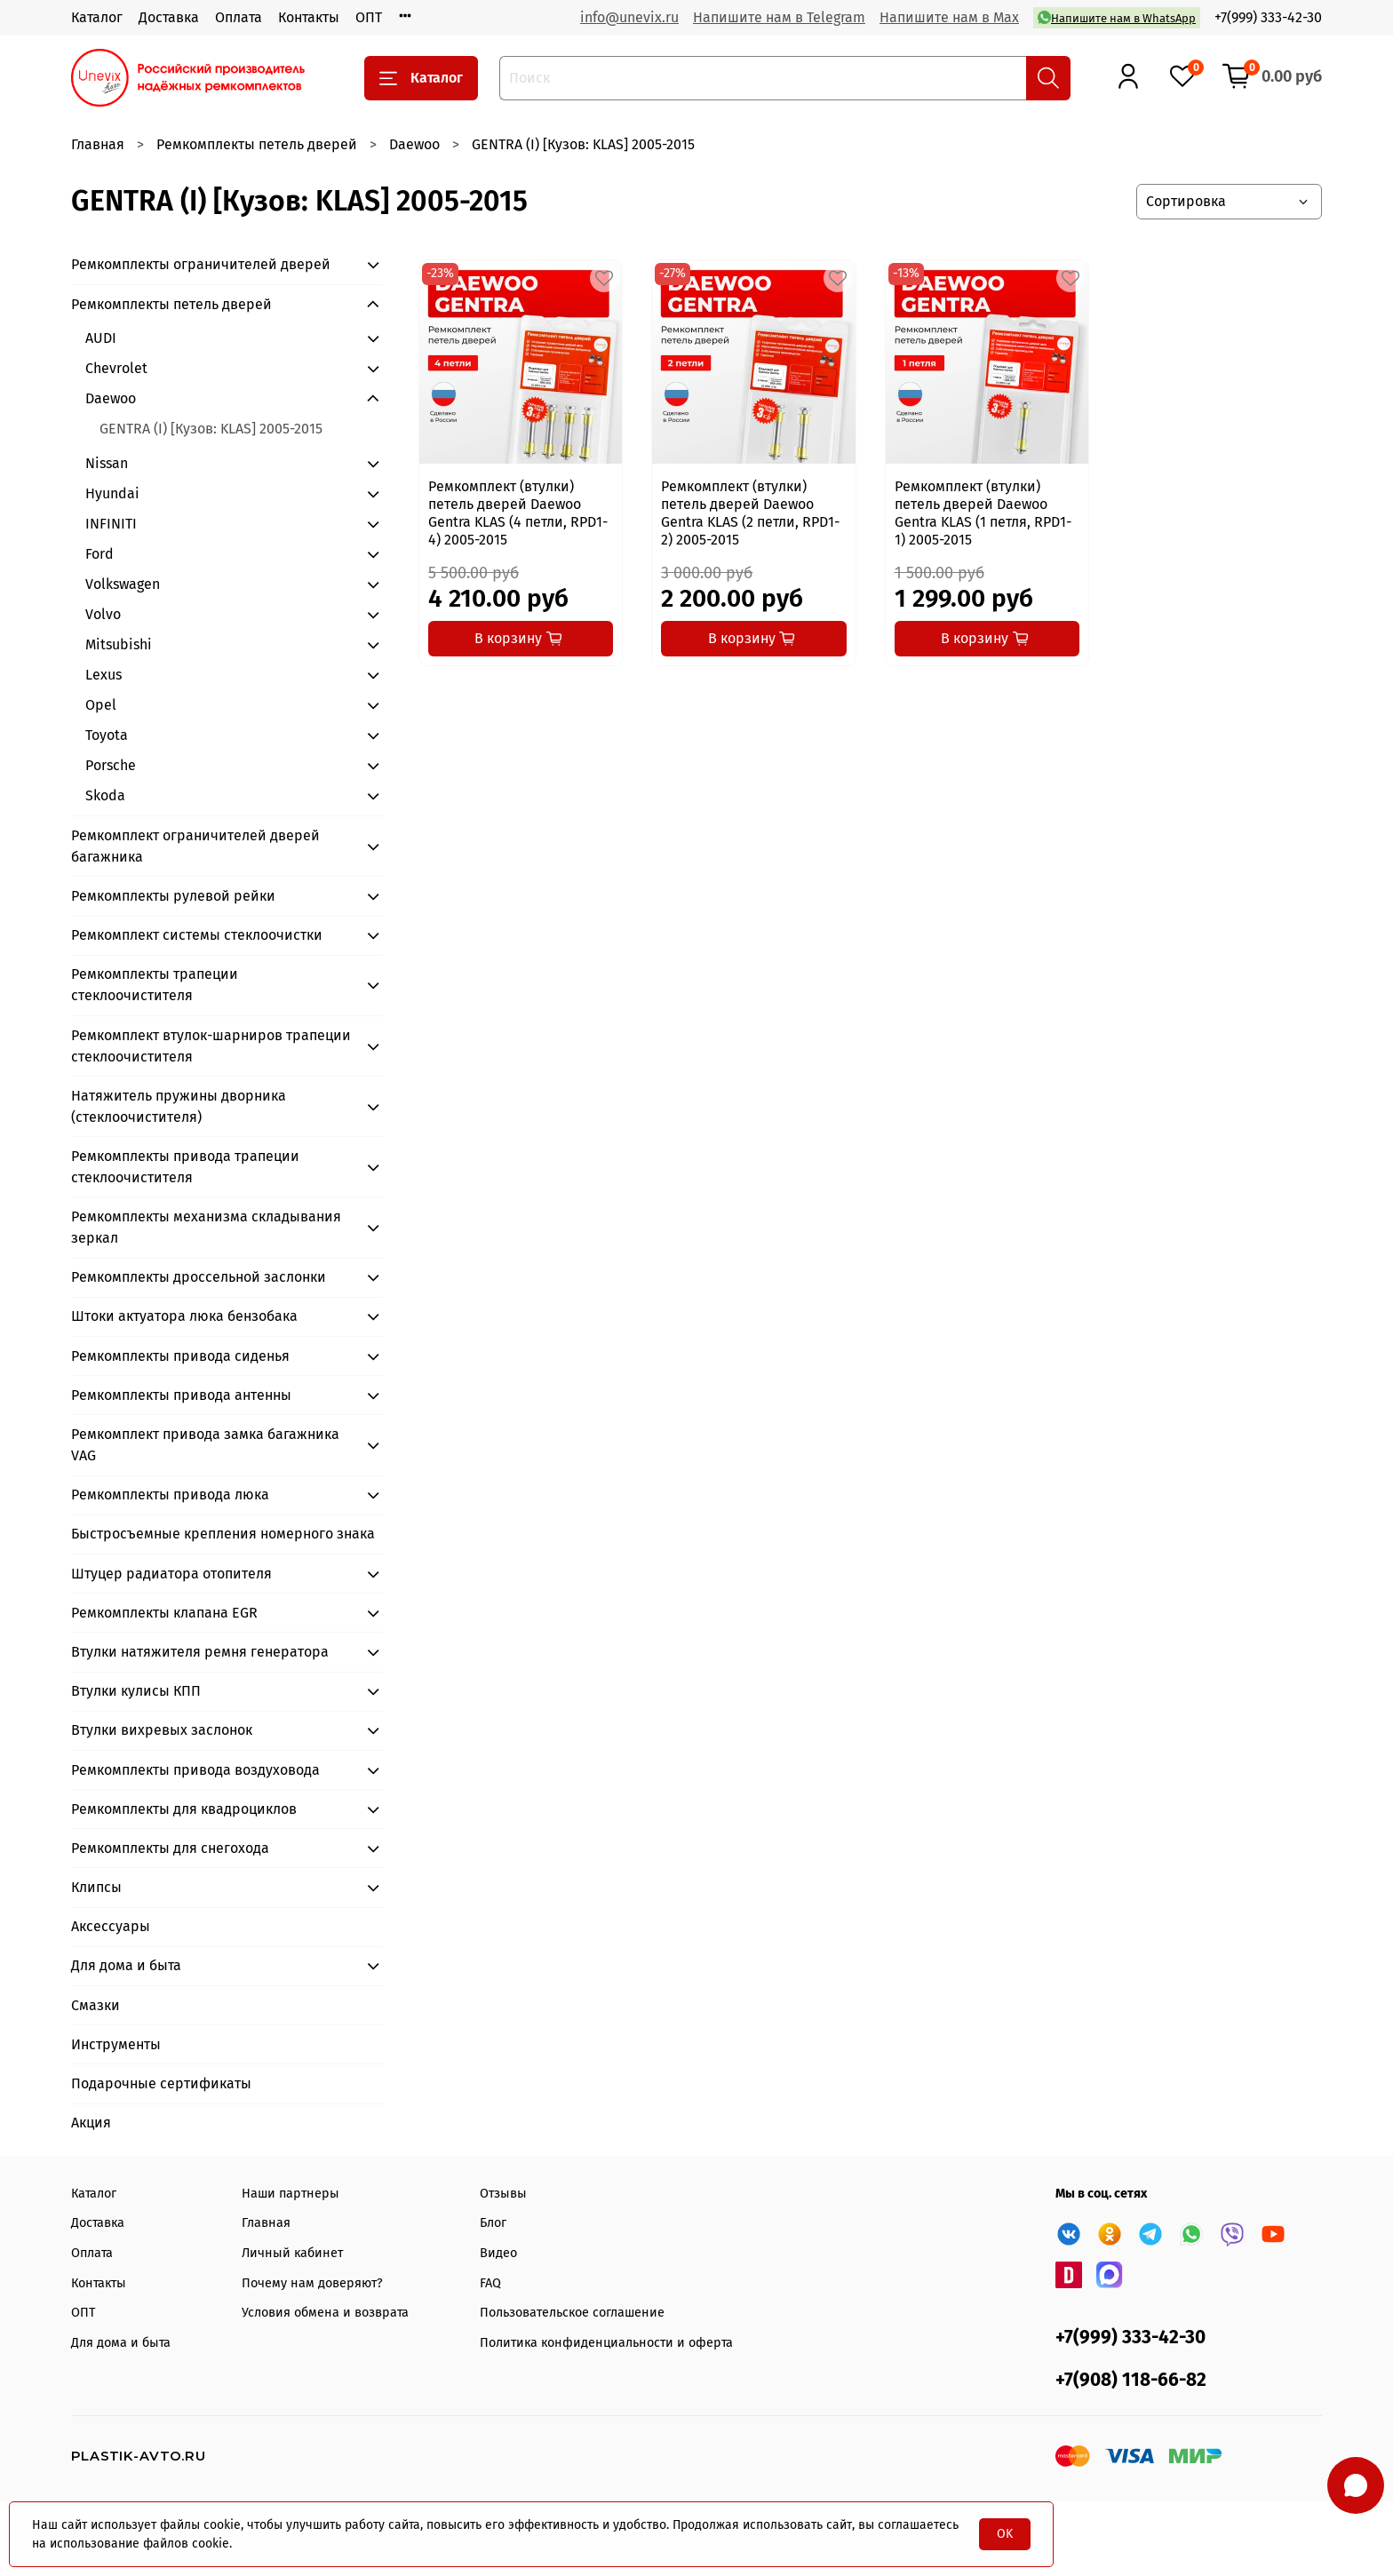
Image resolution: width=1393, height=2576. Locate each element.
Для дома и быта (126, 1965)
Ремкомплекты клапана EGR (164, 1612)
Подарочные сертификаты (161, 2083)
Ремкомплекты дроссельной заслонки (198, 1276)
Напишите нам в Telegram (779, 17)
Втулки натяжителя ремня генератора (200, 1651)
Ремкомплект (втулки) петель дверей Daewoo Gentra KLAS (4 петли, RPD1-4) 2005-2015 (518, 513)
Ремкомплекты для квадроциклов (184, 1809)
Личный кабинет (292, 2253)
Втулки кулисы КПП (136, 1690)
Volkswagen (122, 584)
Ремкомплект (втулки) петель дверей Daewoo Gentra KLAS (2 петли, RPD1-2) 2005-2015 (750, 513)
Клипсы (96, 1887)
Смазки (95, 2005)
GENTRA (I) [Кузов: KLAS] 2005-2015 (211, 428)
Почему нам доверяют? (312, 2283)
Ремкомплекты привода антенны (181, 1395)
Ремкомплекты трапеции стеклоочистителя (154, 985)
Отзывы (503, 2193)
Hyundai (112, 493)
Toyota (106, 735)
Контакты (308, 17)
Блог (493, 2222)
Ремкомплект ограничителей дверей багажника (195, 846)
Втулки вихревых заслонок (161, 1729)
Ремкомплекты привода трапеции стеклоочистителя (185, 1167)
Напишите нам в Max (949, 17)
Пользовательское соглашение (572, 2312)
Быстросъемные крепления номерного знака (223, 1533)
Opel (100, 704)
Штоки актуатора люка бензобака (184, 1316)
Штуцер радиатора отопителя (171, 1573)
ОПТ (368, 17)
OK (1005, 2533)
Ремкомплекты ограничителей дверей (200, 264)
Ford (99, 553)
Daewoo (414, 144)
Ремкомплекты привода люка (170, 1494)
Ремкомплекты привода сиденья (180, 1356)
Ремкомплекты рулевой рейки (173, 895)
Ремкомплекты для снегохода (170, 1848)
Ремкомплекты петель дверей (256, 144)
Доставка (169, 17)
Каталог (97, 17)
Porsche (110, 765)
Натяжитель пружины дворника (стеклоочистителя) (178, 1106)
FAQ (490, 2283)
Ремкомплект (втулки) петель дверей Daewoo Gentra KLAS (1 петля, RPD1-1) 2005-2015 (983, 513)
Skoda (105, 795)
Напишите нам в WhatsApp (1117, 17)
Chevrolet (116, 368)
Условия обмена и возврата (325, 2312)
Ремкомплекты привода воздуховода (195, 1769)
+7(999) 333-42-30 (1268, 17)
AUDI (100, 338)
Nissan (106, 463)
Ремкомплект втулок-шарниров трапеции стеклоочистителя (211, 1046)
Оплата (238, 17)
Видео (498, 2253)
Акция (91, 2122)
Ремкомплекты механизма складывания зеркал (206, 1227)
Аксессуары (110, 1926)
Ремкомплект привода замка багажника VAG (205, 1445)
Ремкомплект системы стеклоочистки (196, 934)
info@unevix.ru (629, 17)
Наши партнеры (290, 2193)
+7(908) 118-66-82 (1130, 2380)
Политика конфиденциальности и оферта (606, 2342)
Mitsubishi (118, 644)
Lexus (103, 674)
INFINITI (111, 523)
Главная (97, 144)
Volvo (103, 614)
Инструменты (116, 2044)
